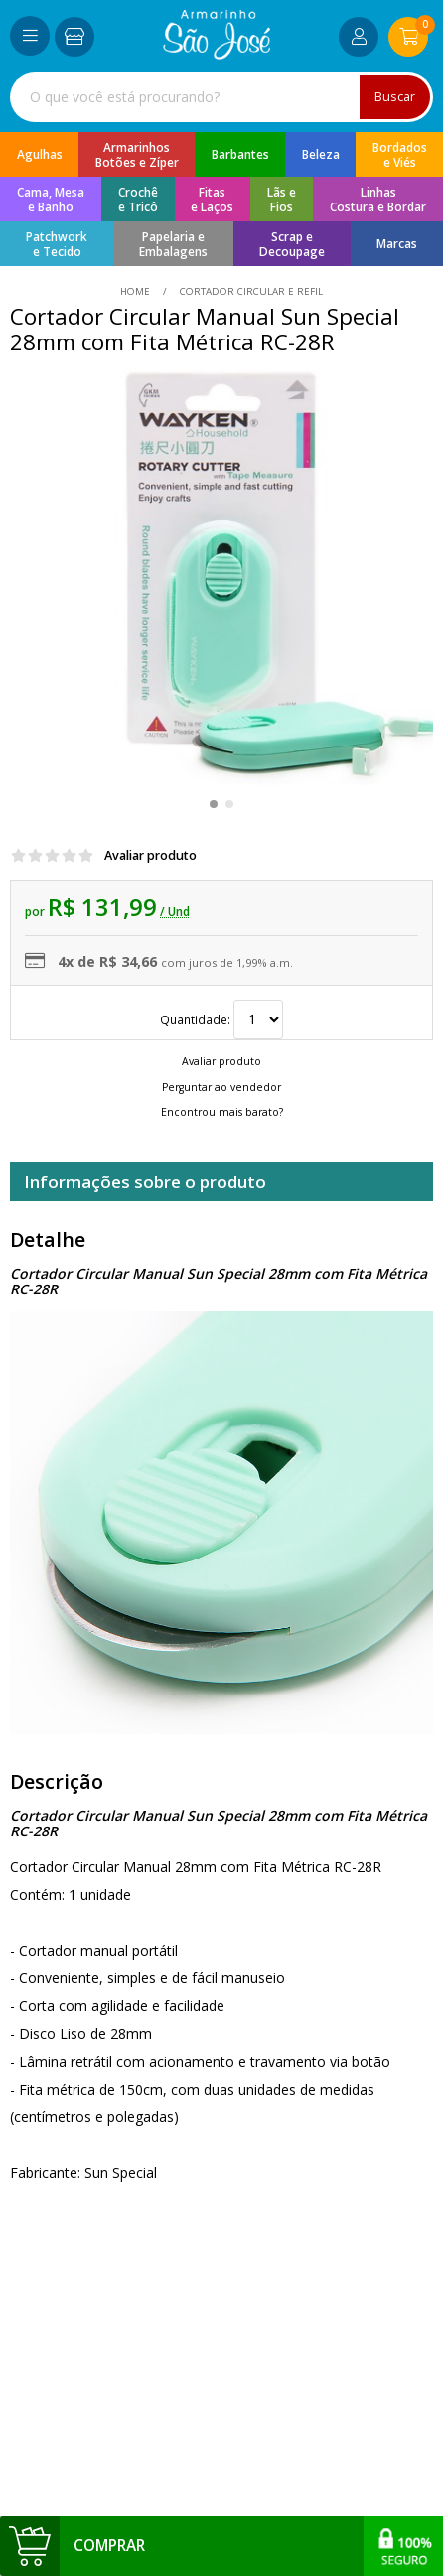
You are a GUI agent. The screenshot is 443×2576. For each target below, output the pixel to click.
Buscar (394, 96)
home (136, 291)
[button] (214, 804)
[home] (217, 54)
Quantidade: (221, 1019)
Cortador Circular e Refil (250, 291)
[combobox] (221, 97)
